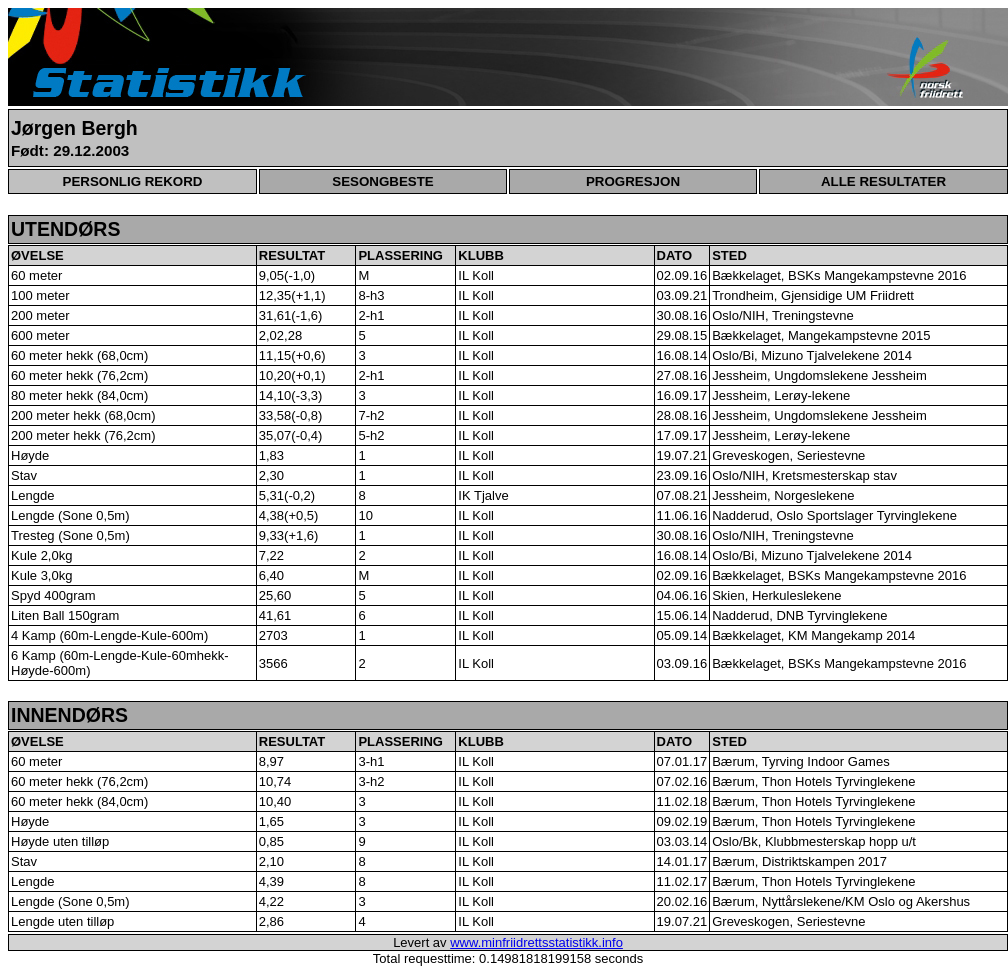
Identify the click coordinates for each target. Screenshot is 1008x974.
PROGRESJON (633, 181)
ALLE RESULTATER (883, 181)
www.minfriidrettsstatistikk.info (536, 942)
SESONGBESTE (382, 181)
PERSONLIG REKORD (133, 181)
